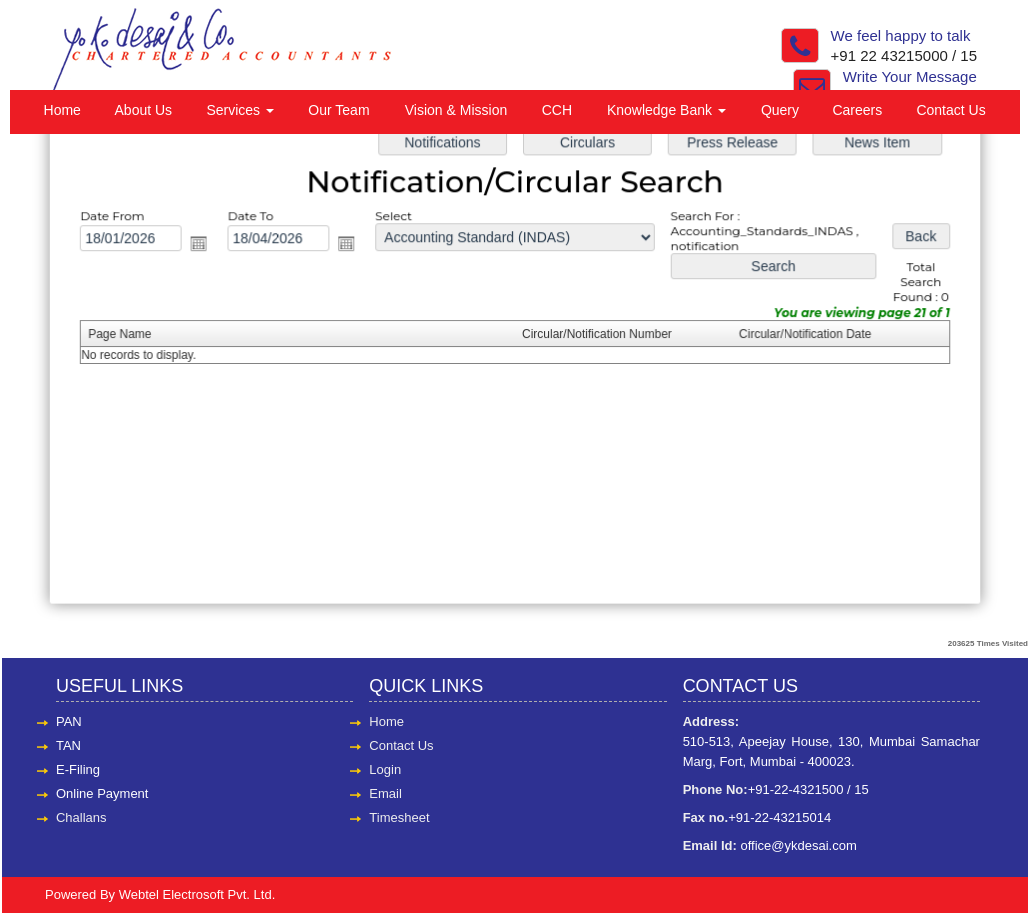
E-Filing (78, 769)
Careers (857, 110)
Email (385, 793)
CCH (557, 110)
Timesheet (399, 817)
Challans (81, 817)
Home (62, 110)
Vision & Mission (456, 110)
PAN (69, 721)
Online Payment (102, 793)
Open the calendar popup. (205, 245)
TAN (68, 745)
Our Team (338, 110)
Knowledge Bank (666, 110)
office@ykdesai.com (798, 845)
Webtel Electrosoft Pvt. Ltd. (197, 894)
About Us (144, 110)
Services (240, 110)
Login (385, 769)
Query (780, 110)
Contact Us (950, 110)
